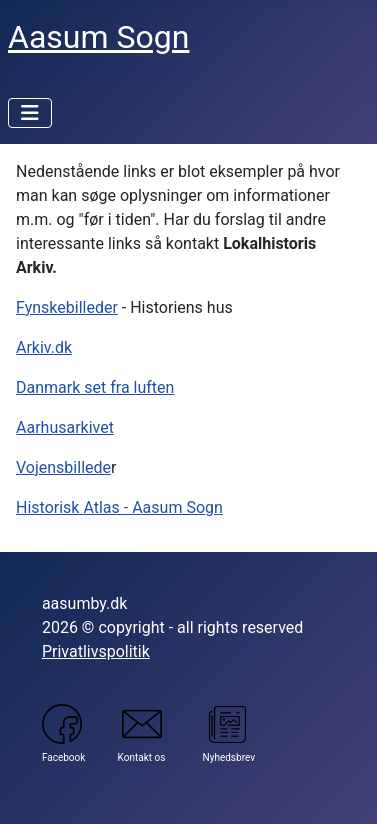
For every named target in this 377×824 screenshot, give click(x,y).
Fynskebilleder (67, 307)
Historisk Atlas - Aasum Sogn (119, 507)
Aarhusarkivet (65, 427)
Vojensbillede (63, 467)
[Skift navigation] (30, 113)
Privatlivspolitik (96, 651)
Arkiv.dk (44, 347)
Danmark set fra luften (95, 387)
